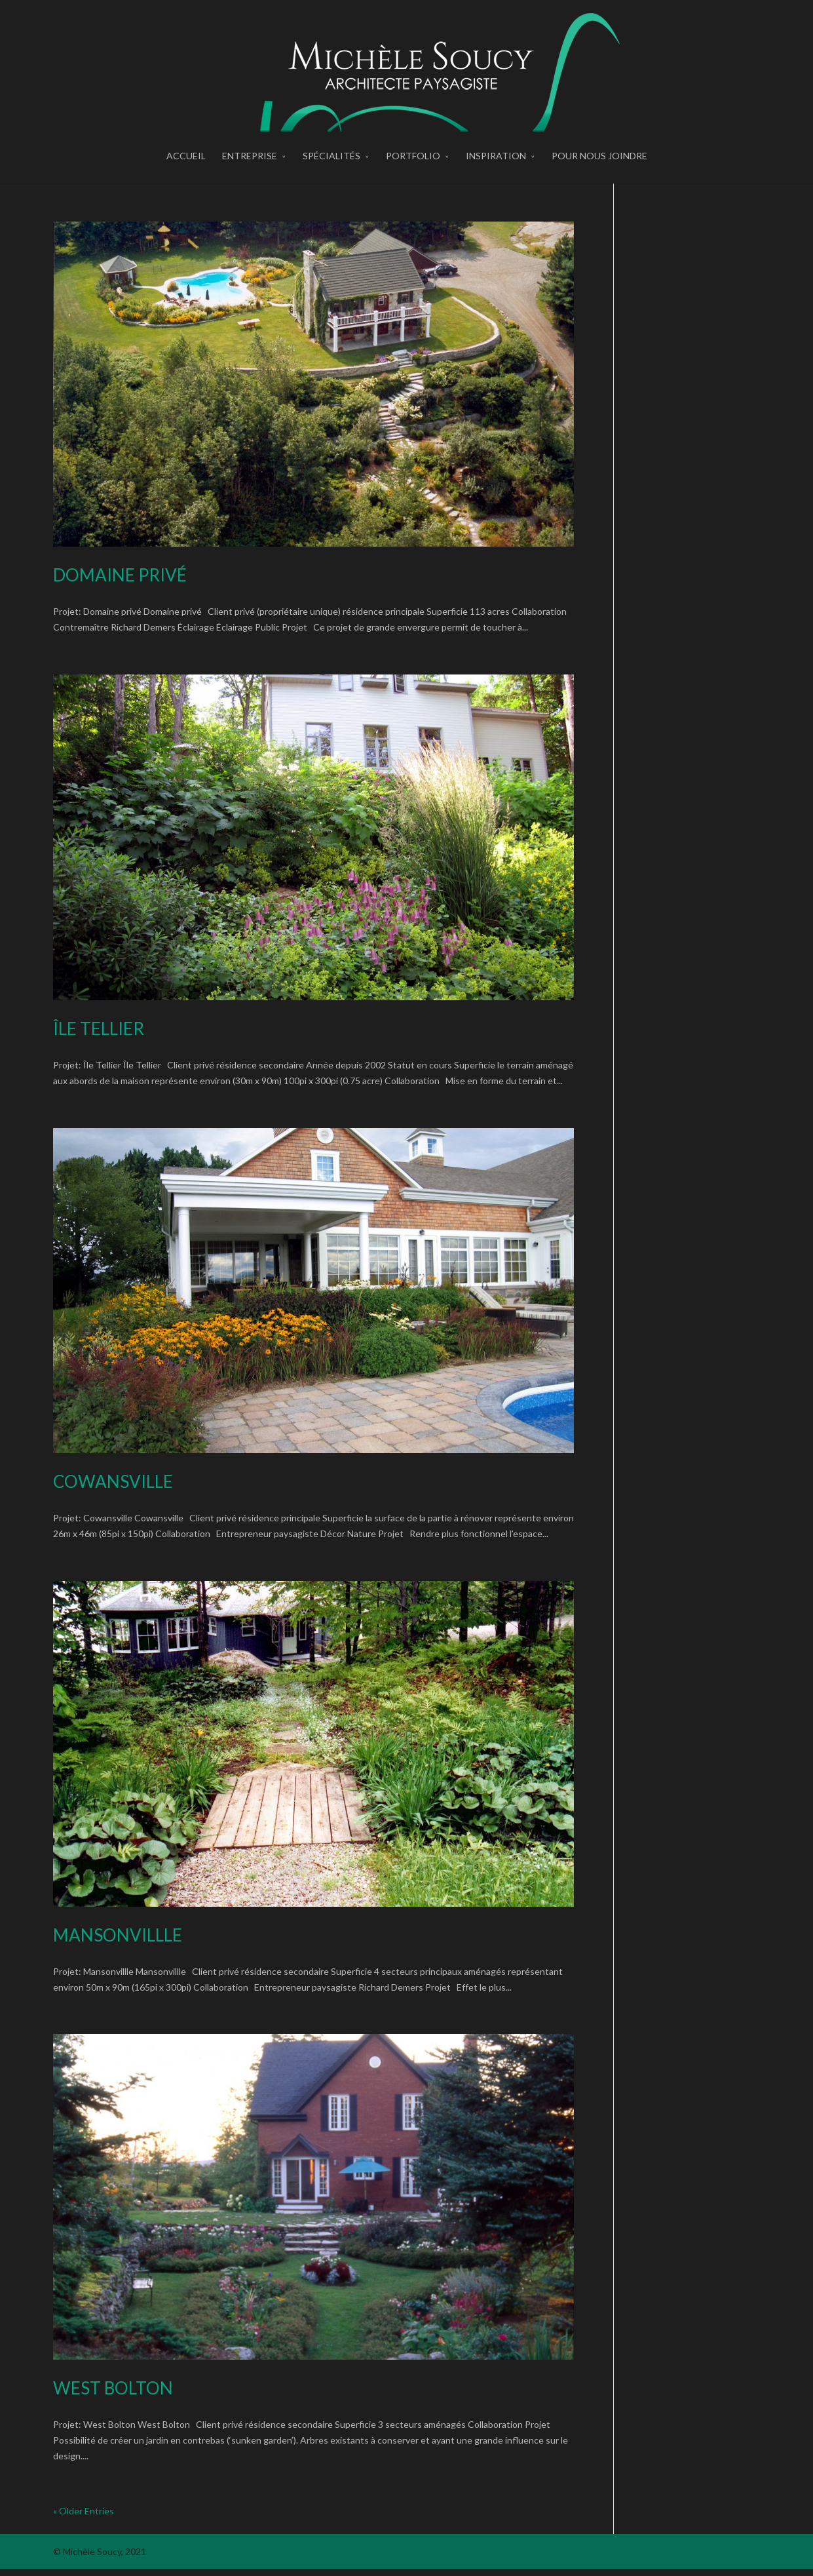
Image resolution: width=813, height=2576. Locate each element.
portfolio (413, 173)
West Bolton (113, 2395)
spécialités (331, 173)
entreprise (249, 173)
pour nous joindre (599, 173)
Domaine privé (120, 582)
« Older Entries (83, 2517)
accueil (186, 173)
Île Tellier (98, 1035)
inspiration (496, 173)
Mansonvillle (117, 1941)
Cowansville (113, 1488)
